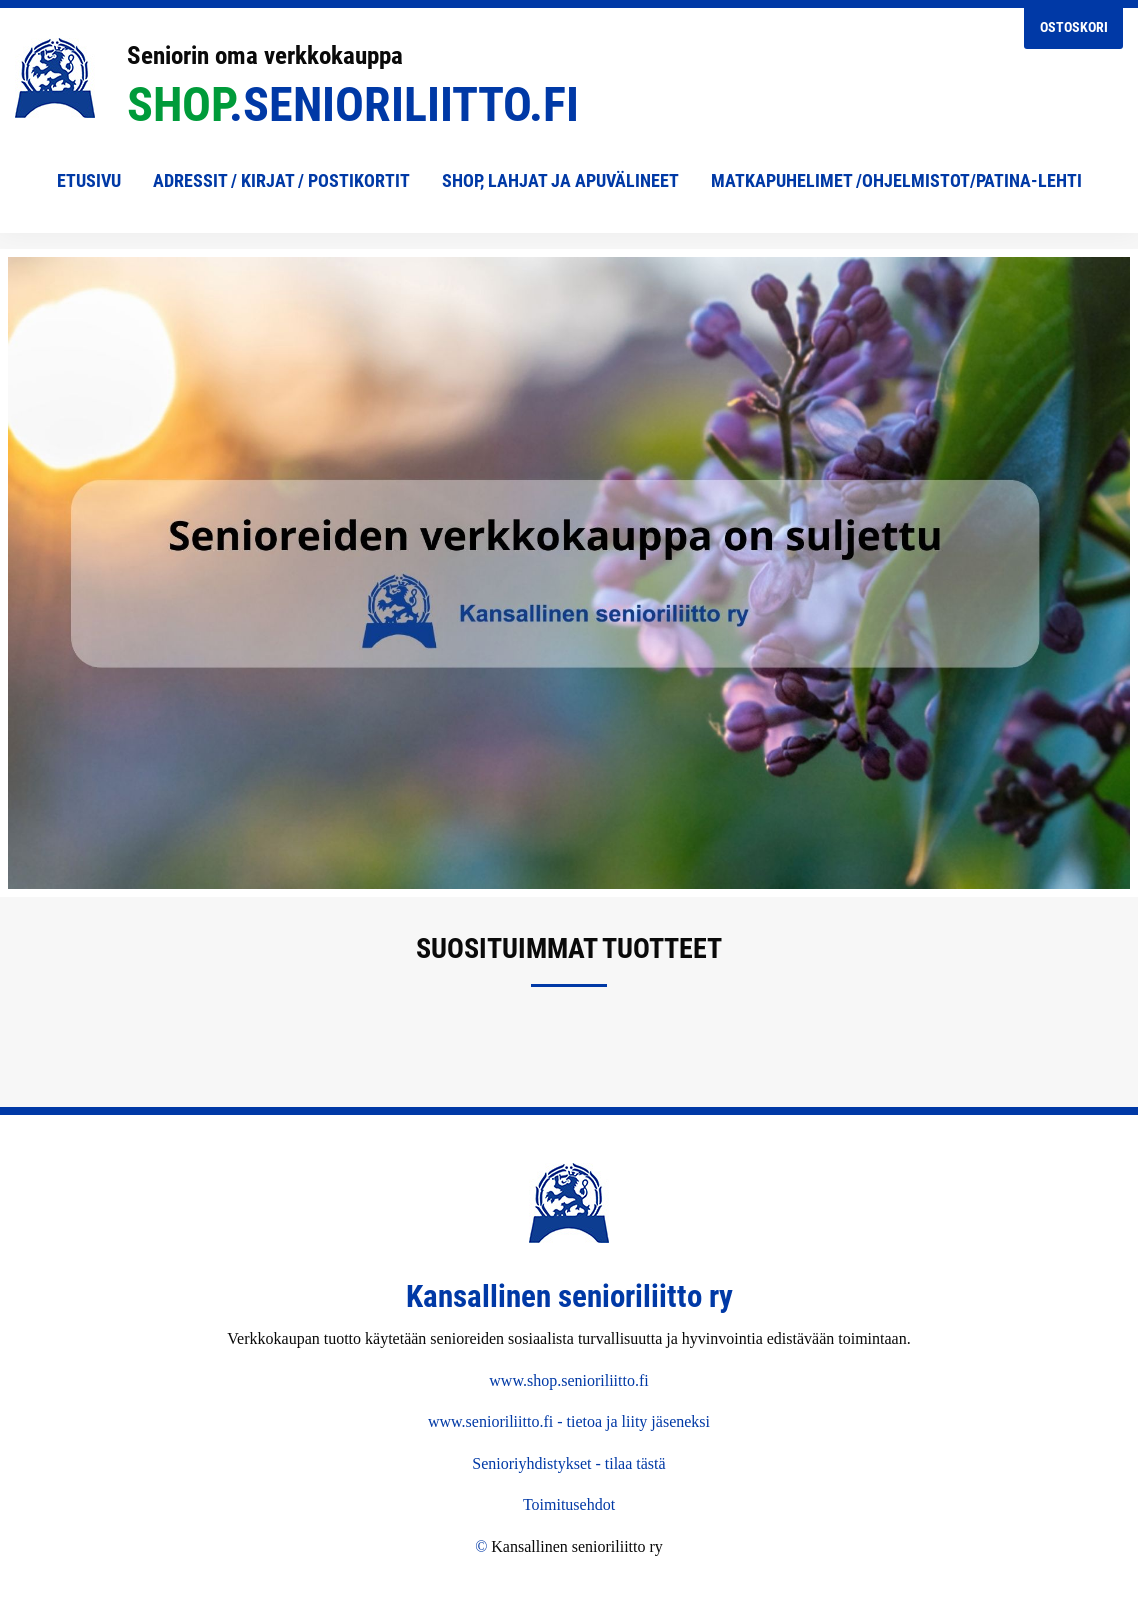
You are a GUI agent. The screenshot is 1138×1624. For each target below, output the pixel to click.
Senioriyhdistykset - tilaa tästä (568, 1463)
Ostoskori (1074, 27)
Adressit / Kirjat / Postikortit (281, 180)
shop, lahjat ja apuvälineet (560, 180)
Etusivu (89, 180)
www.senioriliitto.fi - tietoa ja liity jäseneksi (569, 1421)
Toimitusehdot (569, 1504)
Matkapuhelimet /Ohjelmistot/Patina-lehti (896, 180)
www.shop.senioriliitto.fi (568, 1380)
